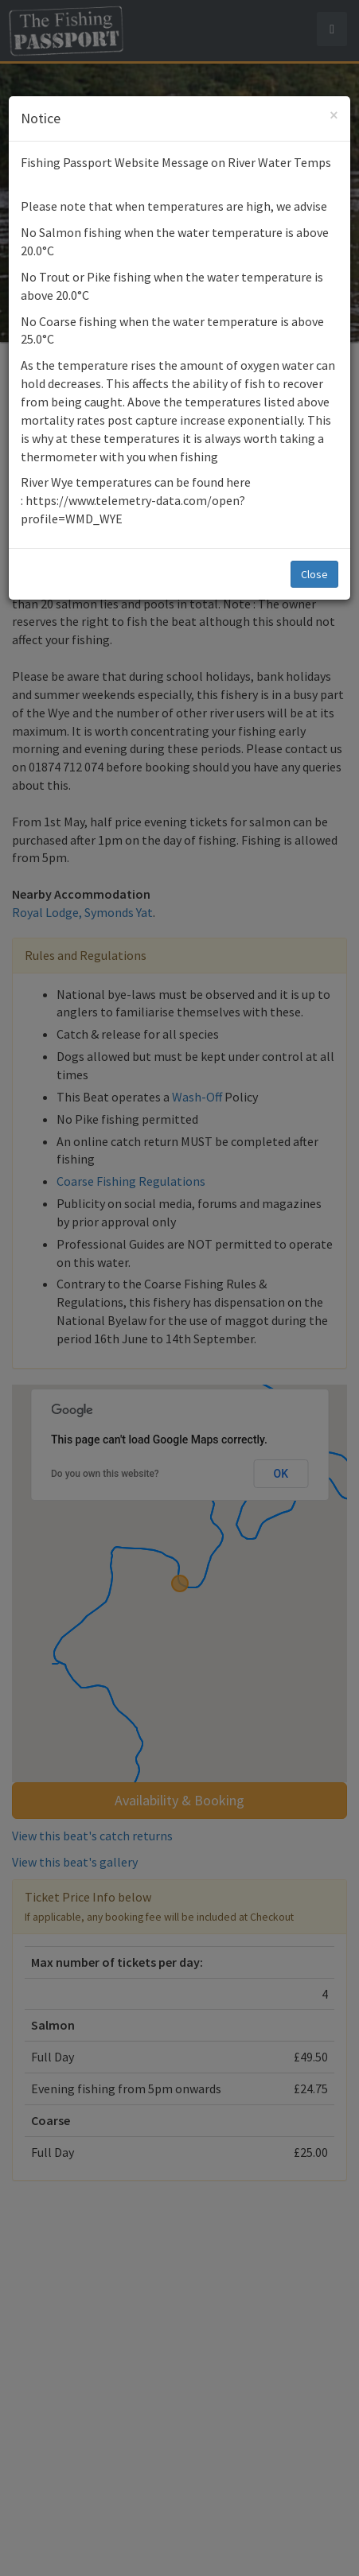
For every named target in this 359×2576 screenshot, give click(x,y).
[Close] (334, 115)
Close (314, 574)
